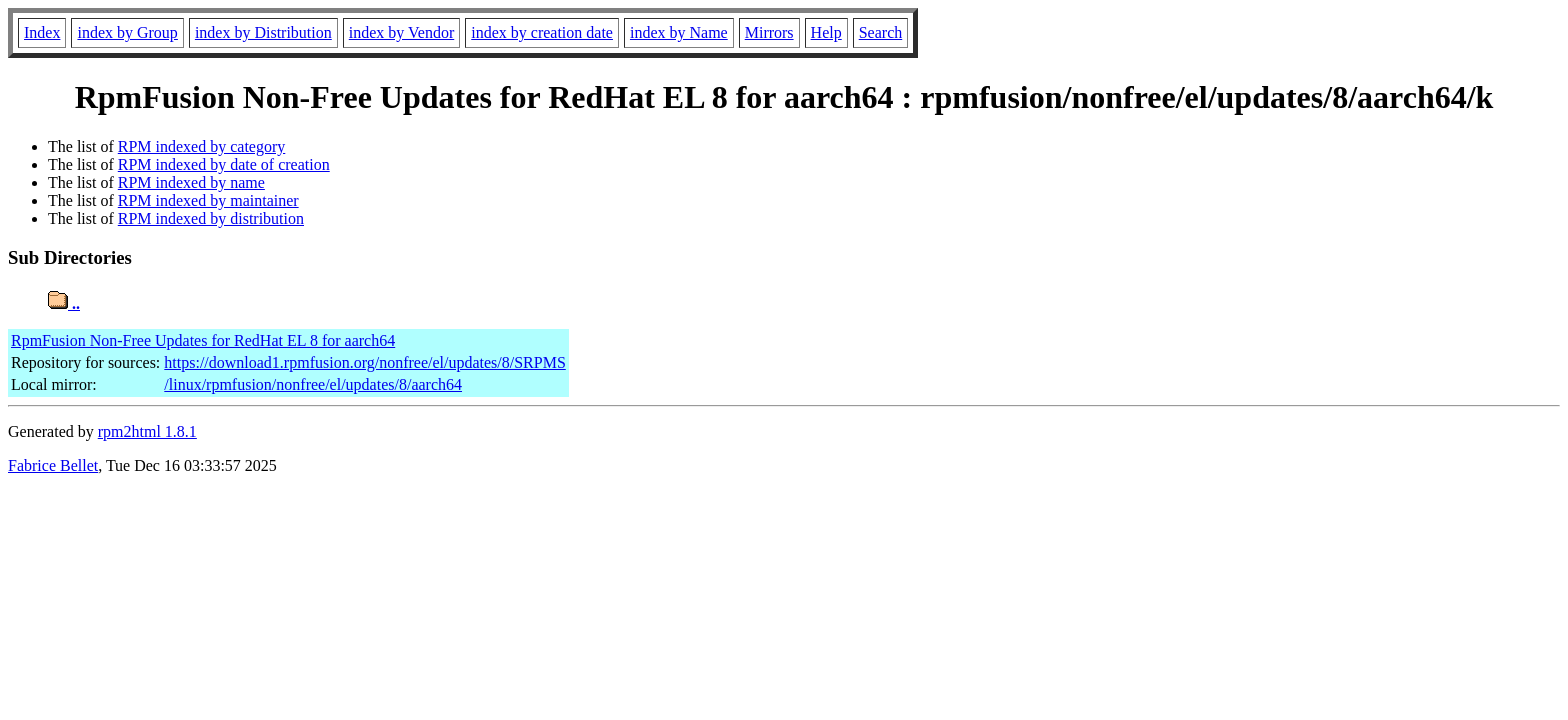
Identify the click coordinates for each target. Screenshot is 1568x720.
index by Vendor (401, 32)
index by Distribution (263, 32)
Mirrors (769, 32)
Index (42, 32)
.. (64, 303)
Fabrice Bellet (53, 465)
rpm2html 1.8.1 (147, 431)
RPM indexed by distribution (211, 218)
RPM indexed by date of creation (224, 164)
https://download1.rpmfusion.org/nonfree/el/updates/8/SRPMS (364, 362)
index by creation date (542, 32)
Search (881, 32)
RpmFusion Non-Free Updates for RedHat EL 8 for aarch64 (203, 340)
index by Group (127, 32)
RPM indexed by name (191, 182)
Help (826, 32)
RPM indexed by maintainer (208, 200)
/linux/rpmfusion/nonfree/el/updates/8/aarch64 (313, 384)
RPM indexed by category (202, 146)
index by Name (679, 32)
